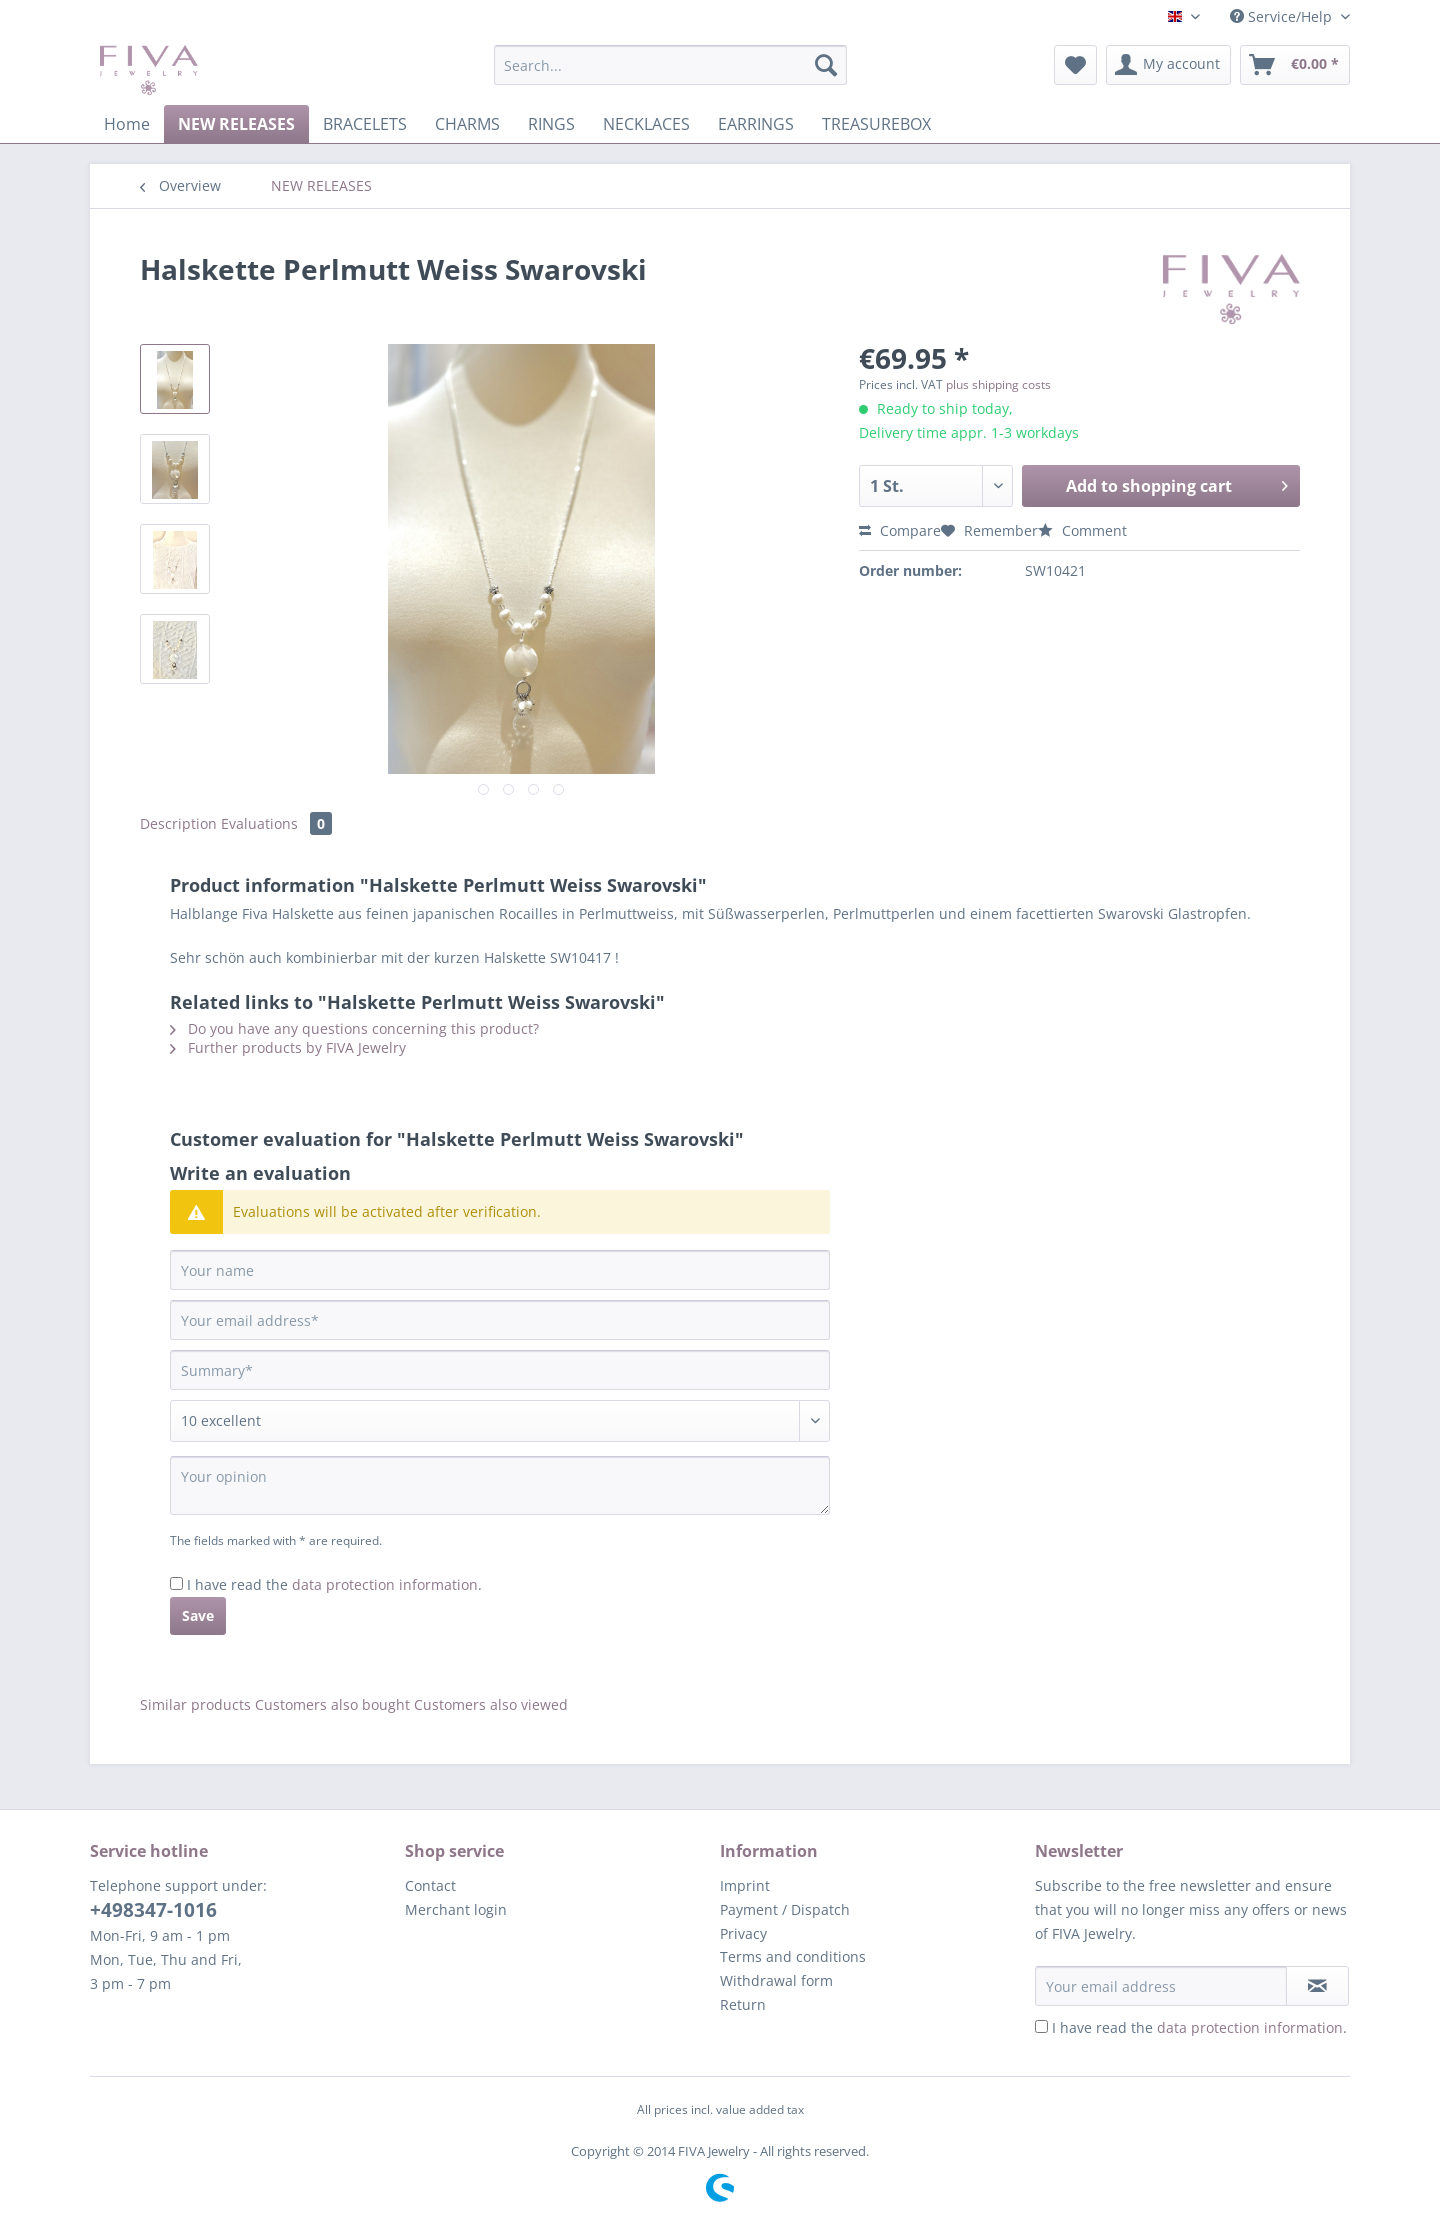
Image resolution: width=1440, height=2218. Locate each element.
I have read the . (334, 1584)
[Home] (127, 124)
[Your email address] (500, 1320)
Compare (900, 530)
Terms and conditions (793, 1956)
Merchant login (456, 1909)
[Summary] (500, 1370)
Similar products (195, 1704)
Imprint (745, 1885)
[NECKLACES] (646, 124)
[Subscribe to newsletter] (1317, 1986)
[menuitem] (670, 74)
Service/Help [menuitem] (1283, 16)
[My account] (1168, 65)
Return (743, 2004)
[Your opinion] (500, 1485)
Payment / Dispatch (785, 1909)
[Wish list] (1075, 65)
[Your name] (500, 1270)
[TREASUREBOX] (876, 124)
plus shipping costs (998, 384)
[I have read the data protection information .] (176, 1583)
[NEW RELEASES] (236, 124)
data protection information (385, 1584)
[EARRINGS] (756, 124)
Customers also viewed (491, 1704)
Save (198, 1615)
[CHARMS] (467, 124)
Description (178, 823)
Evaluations (276, 823)
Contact (430, 1885)
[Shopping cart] (1295, 65)
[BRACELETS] (365, 124)
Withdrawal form (776, 1980)
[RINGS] (551, 124)
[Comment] (500, 1421)
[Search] (826, 65)
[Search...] (670, 65)
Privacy (743, 1933)
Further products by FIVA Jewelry (288, 1047)
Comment (1082, 530)
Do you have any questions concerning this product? (354, 1028)
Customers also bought (332, 1704)
